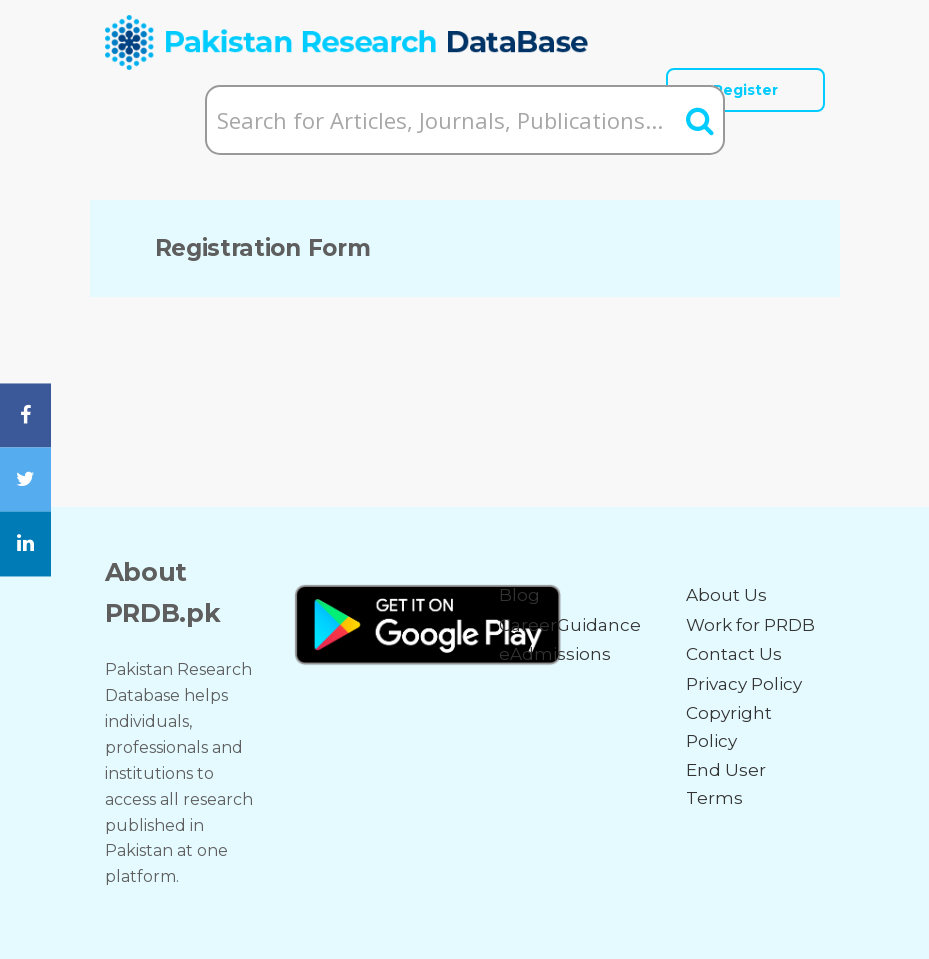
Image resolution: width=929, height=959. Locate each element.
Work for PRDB (750, 625)
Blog (519, 595)
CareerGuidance (570, 625)
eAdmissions (555, 654)
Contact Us (734, 654)
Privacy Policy (744, 684)
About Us (726, 595)
